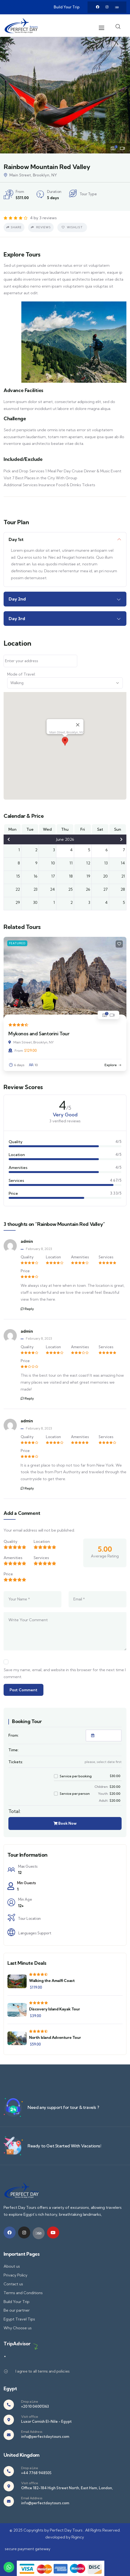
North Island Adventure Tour (55, 2037)
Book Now (65, 1823)
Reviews (41, 227)
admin (27, 1241)
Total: (14, 1811)
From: (13, 1735)
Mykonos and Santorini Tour (75, 1034)
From (51, 1050)
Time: (13, 1749)
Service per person (75, 1793)
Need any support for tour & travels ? (63, 2107)
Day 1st (16, 539)
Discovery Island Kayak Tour (54, 2009)
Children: (101, 1787)
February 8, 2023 (39, 1249)
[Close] (77, 725)
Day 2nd (17, 599)
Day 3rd (17, 618)
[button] (65, 741)
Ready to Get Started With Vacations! (64, 2146)
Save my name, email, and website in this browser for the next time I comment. (65, 1673)
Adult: (103, 1800)
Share (14, 227)
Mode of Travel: (21, 674)
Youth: (103, 1793)
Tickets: (15, 1761)
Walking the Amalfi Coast (52, 1980)
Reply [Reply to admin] (27, 1309)
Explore (17, 1065)
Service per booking (76, 1776)
